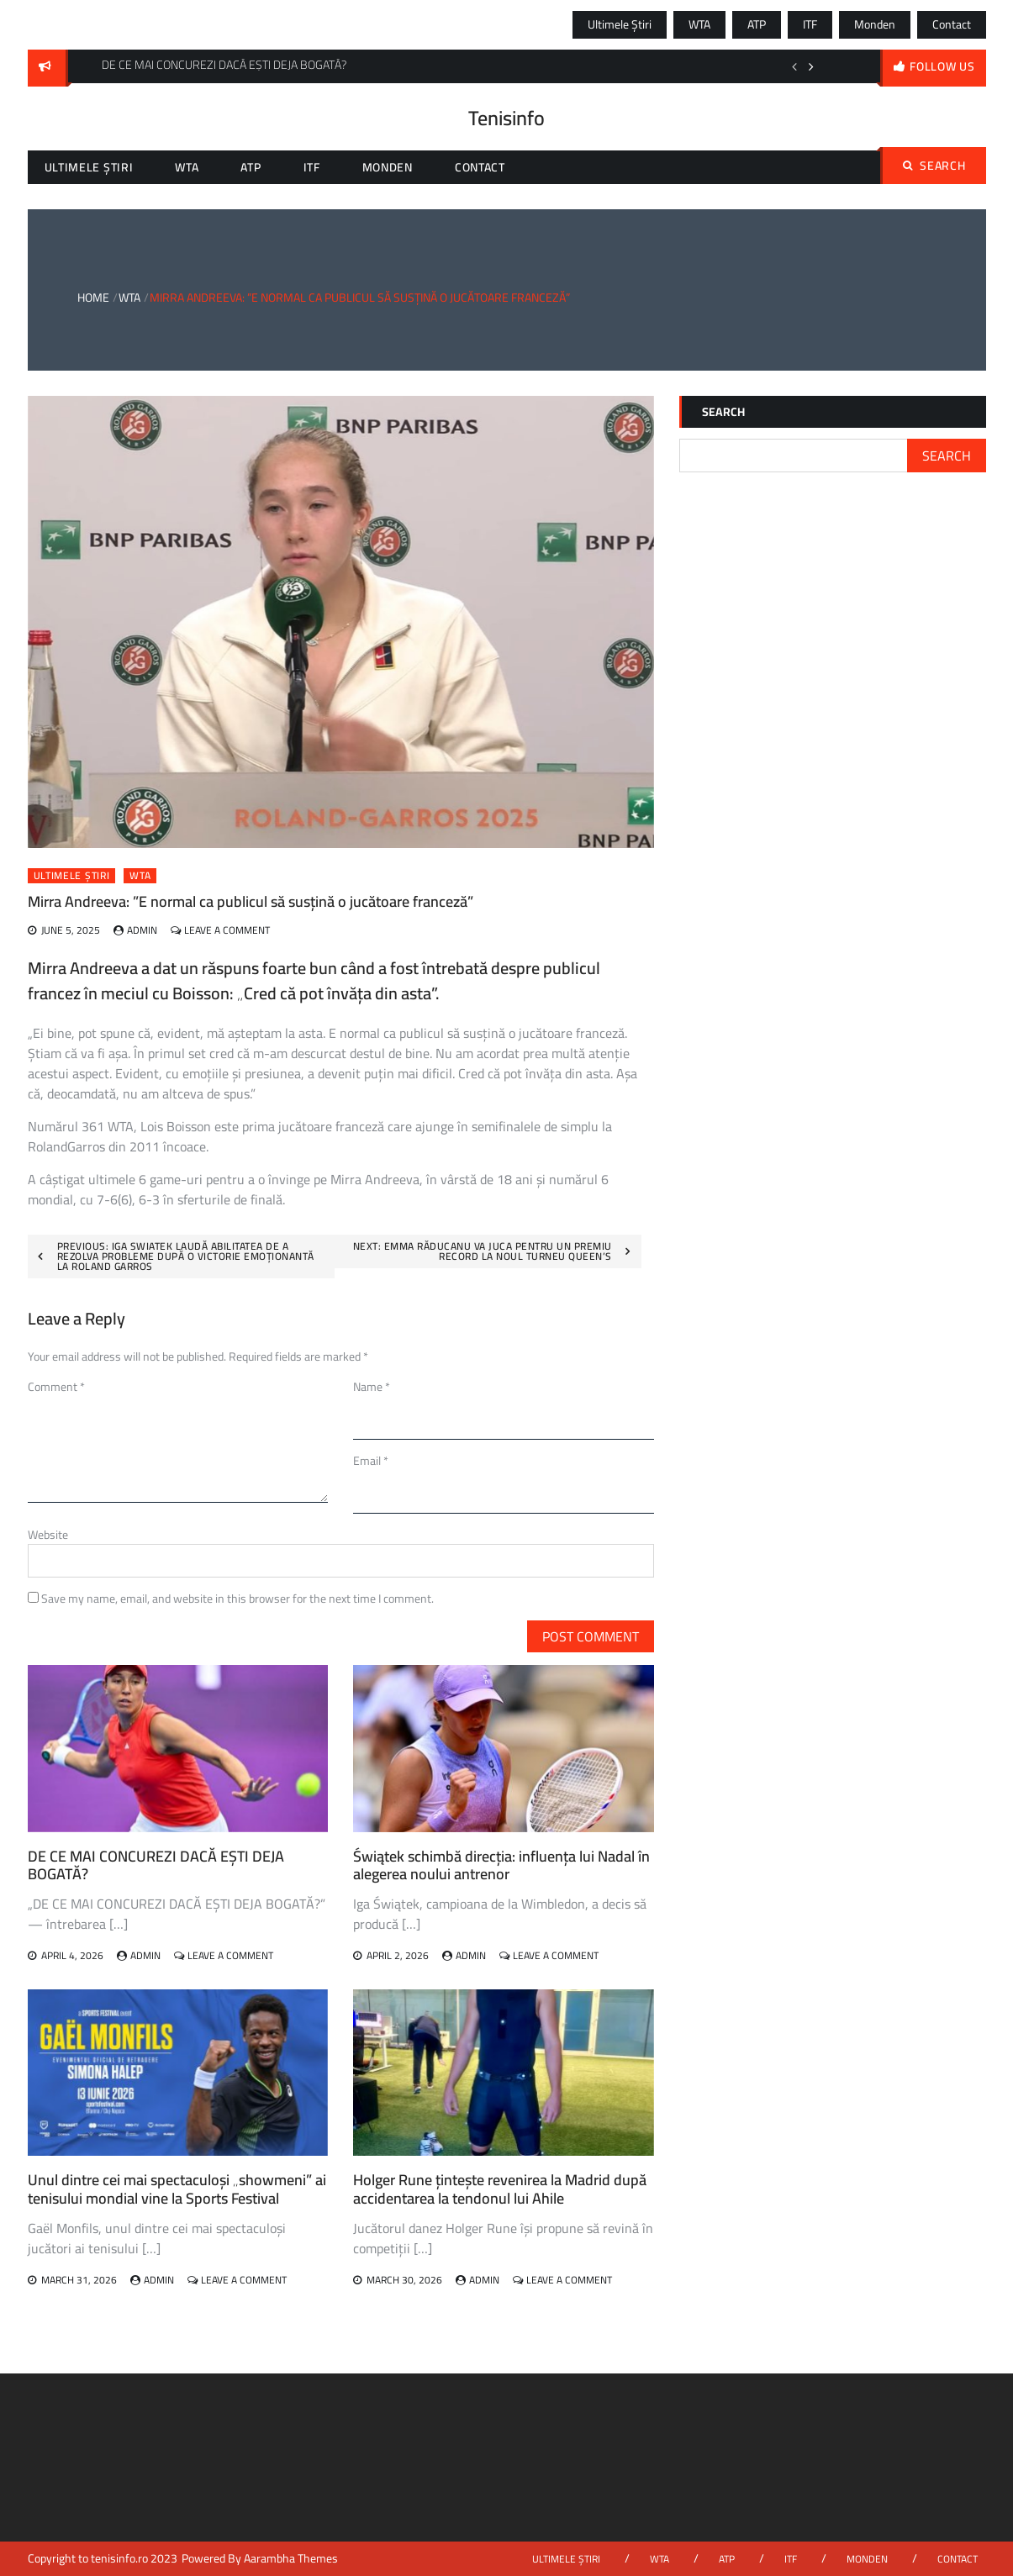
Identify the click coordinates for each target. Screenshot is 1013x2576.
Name (371, 1387)
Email (370, 1461)
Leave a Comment (227, 930)
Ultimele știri (620, 24)
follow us (942, 66)
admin (142, 930)
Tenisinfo (506, 118)
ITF (810, 24)
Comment (56, 1387)
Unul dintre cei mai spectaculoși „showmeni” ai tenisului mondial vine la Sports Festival (177, 2189)
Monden (874, 24)
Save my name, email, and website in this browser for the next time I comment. (237, 1598)
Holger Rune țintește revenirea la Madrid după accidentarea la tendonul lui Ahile (499, 2189)
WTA (699, 24)
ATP (756, 24)
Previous (794, 66)
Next (811, 66)
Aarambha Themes (291, 2558)
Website (48, 1535)
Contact (951, 24)
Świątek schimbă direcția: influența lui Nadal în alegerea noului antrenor (501, 1865)
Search (934, 165)
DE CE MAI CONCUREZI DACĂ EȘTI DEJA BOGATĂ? (156, 1865)
